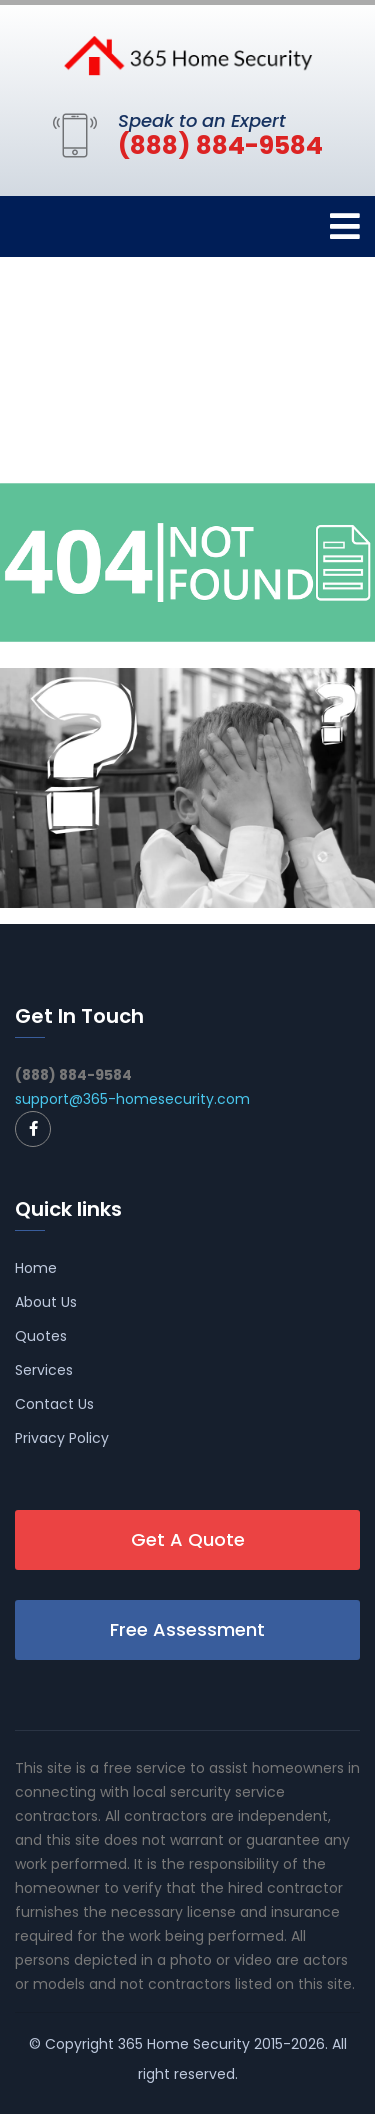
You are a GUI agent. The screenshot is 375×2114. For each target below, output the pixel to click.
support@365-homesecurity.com (132, 1099)
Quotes (41, 1336)
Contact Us (54, 1404)
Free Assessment (187, 1629)
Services (44, 1370)
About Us (46, 1302)
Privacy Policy (62, 1438)
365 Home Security (184, 2044)
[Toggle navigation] (345, 226)
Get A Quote (188, 1539)
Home (36, 1268)
